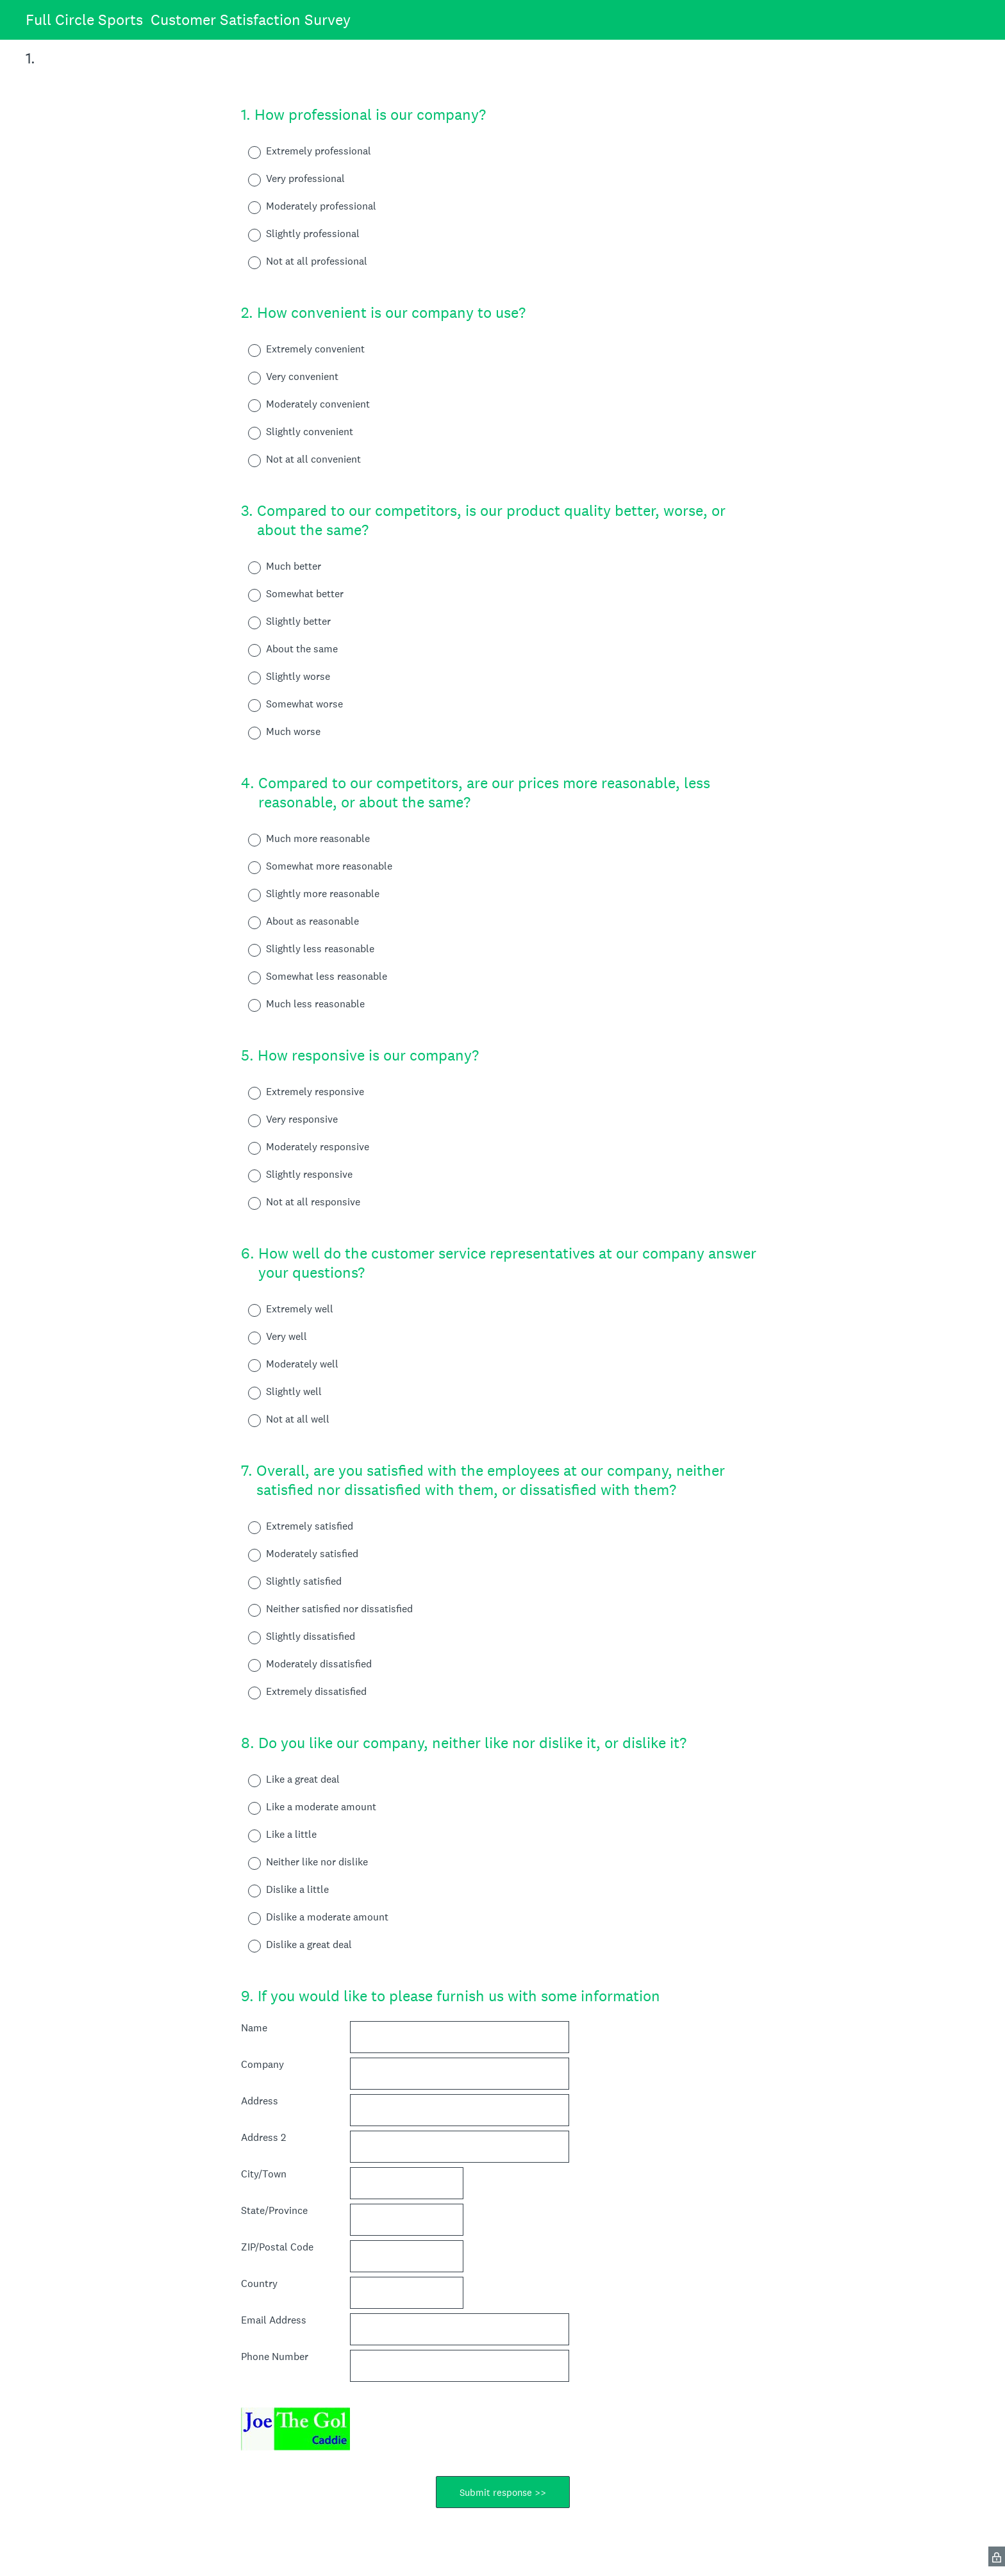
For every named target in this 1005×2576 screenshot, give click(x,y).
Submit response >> (503, 2492)
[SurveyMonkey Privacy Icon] (997, 2556)
